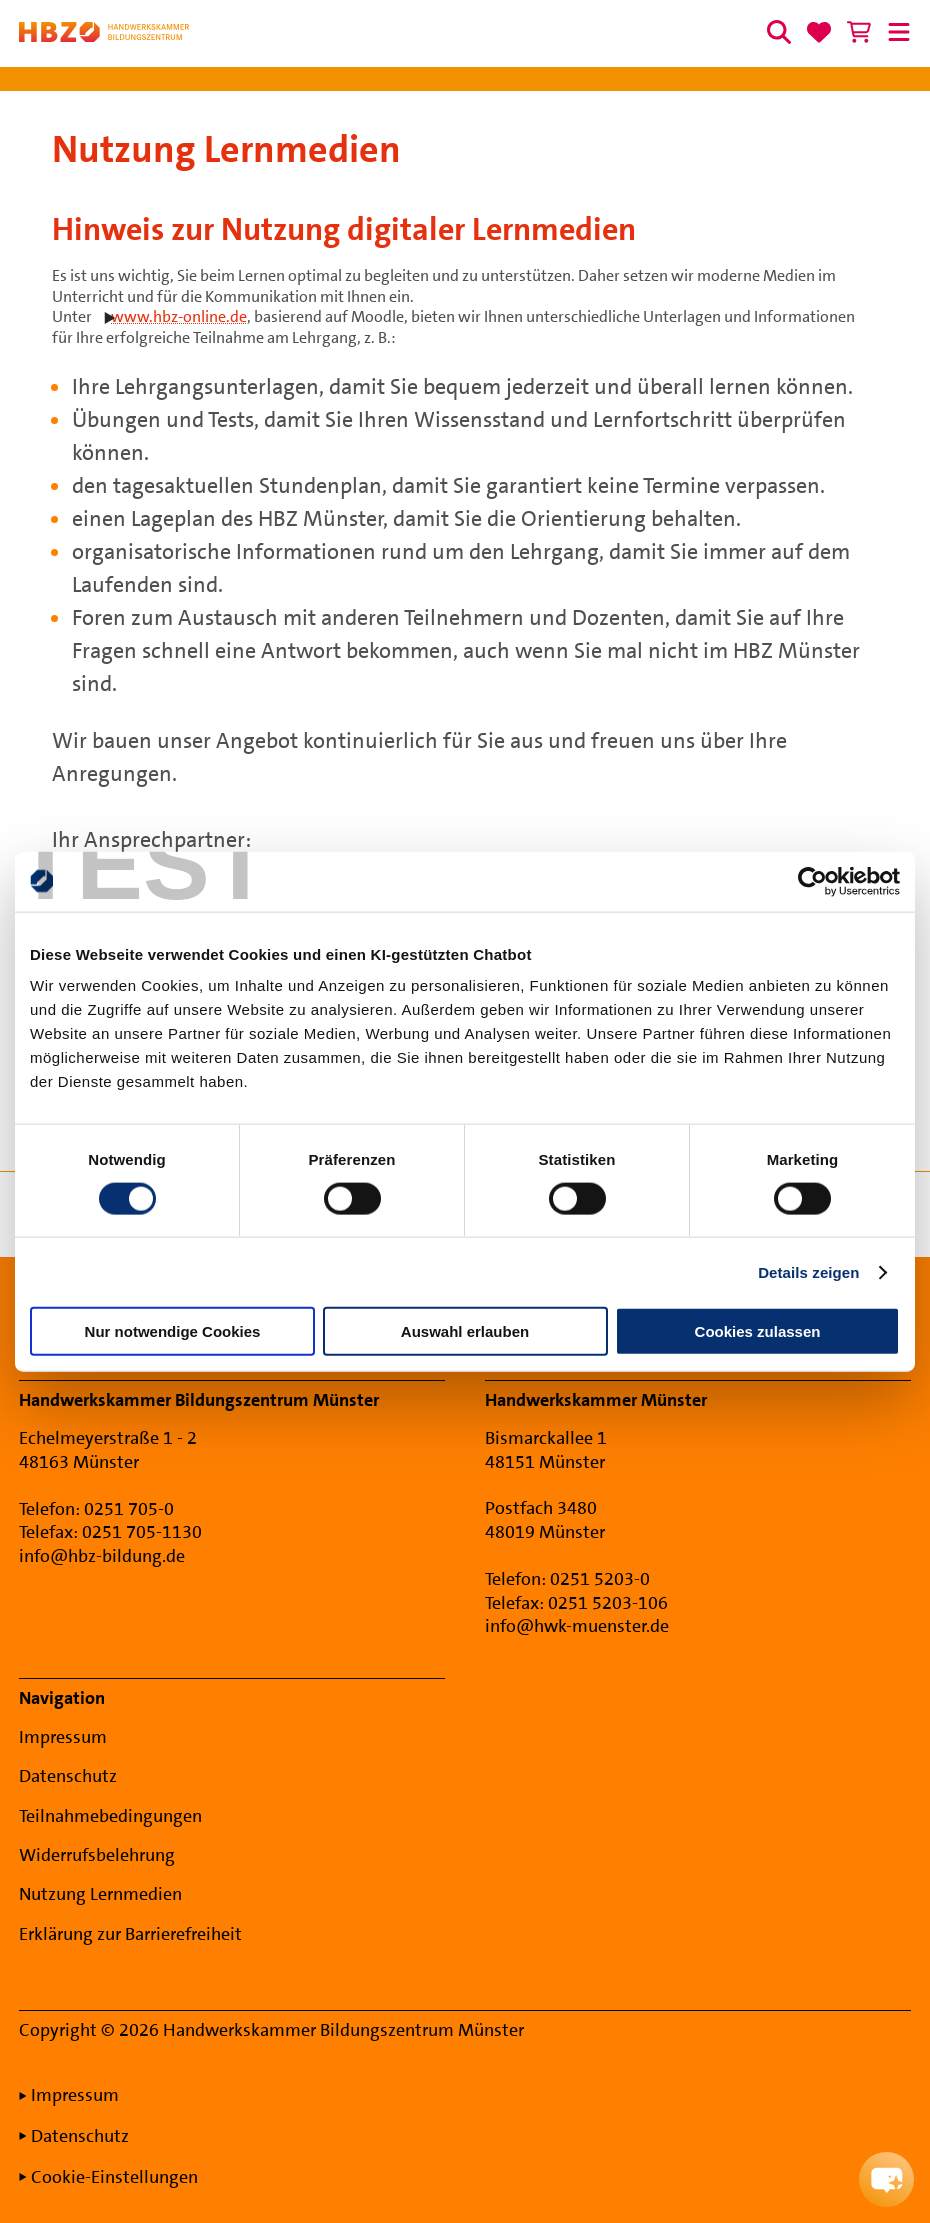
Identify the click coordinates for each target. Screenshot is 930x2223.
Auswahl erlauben (465, 1331)
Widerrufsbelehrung (97, 1855)
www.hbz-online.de (179, 317)
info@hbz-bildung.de (102, 1556)
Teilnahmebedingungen (110, 1816)
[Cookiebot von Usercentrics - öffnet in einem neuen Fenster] (812, 881)
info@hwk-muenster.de (577, 1626)
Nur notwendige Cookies (173, 1331)
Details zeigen (808, 1271)
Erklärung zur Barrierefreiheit (130, 1934)
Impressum (63, 1737)
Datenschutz (68, 1776)
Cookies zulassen (758, 1331)
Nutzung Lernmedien (100, 1894)
